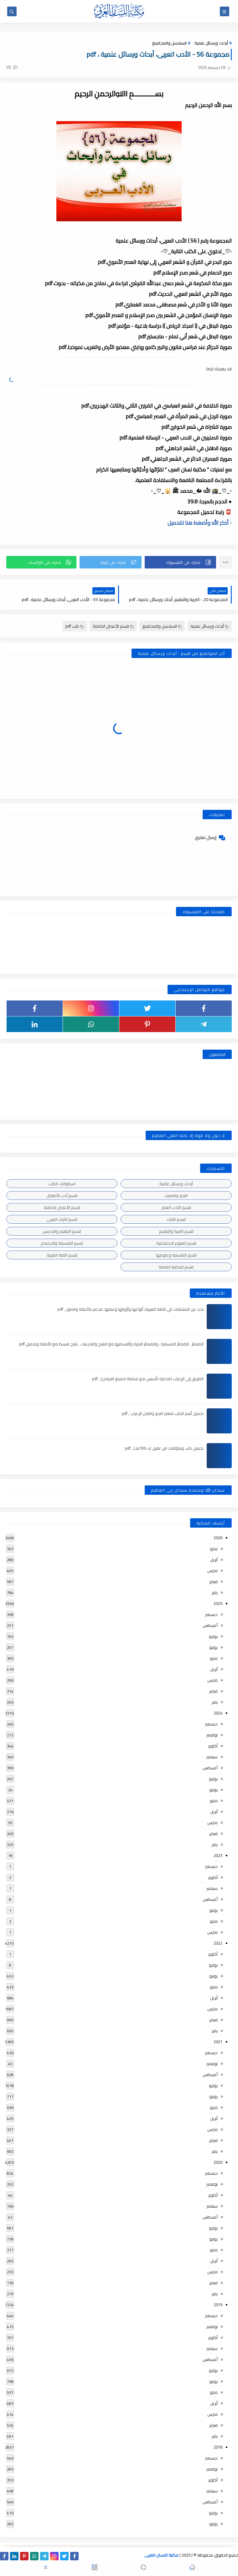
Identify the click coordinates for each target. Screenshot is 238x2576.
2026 (218, 1537)
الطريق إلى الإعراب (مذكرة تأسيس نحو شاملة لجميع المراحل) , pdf (148, 1378)
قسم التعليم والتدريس (62, 1231)
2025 (218, 1603)
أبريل (214, 1559)
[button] (180, 562)
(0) (12, 67)
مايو (214, 1548)
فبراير (213, 1581)
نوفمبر (212, 1735)
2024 (218, 1713)
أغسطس (210, 1625)
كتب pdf (74, 626)
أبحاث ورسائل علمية (211, 43)
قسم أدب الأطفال (61, 1195)
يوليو (213, 1636)
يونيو (213, 1647)
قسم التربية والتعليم (176, 1231)
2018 (218, 2447)
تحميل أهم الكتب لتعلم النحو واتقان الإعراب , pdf (163, 1413)
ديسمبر (211, 1614)
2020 (218, 2162)
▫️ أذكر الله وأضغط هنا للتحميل (200, 523)
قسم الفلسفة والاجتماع (62, 1243)
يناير (215, 1592)
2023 (218, 1855)
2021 (218, 2041)
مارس (212, 1570)
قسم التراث (176, 1219)
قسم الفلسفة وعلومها (176, 1255)
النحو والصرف (176, 1195)
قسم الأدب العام (176, 1207)
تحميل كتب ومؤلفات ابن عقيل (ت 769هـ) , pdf (164, 1448)
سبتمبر (212, 1757)
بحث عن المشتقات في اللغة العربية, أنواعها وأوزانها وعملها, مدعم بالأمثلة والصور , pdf (131, 1309)
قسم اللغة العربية (62, 1255)
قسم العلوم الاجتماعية (176, 1243)
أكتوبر (213, 1746)
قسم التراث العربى (61, 1219)
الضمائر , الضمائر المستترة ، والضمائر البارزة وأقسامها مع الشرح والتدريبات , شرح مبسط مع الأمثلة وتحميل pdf (111, 1344)
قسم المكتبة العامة (176, 1267)
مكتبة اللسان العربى (161, 2555)
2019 (218, 2304)
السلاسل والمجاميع (169, 43)
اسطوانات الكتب (61, 1183)
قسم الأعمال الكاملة (113, 626)
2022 (218, 1943)
